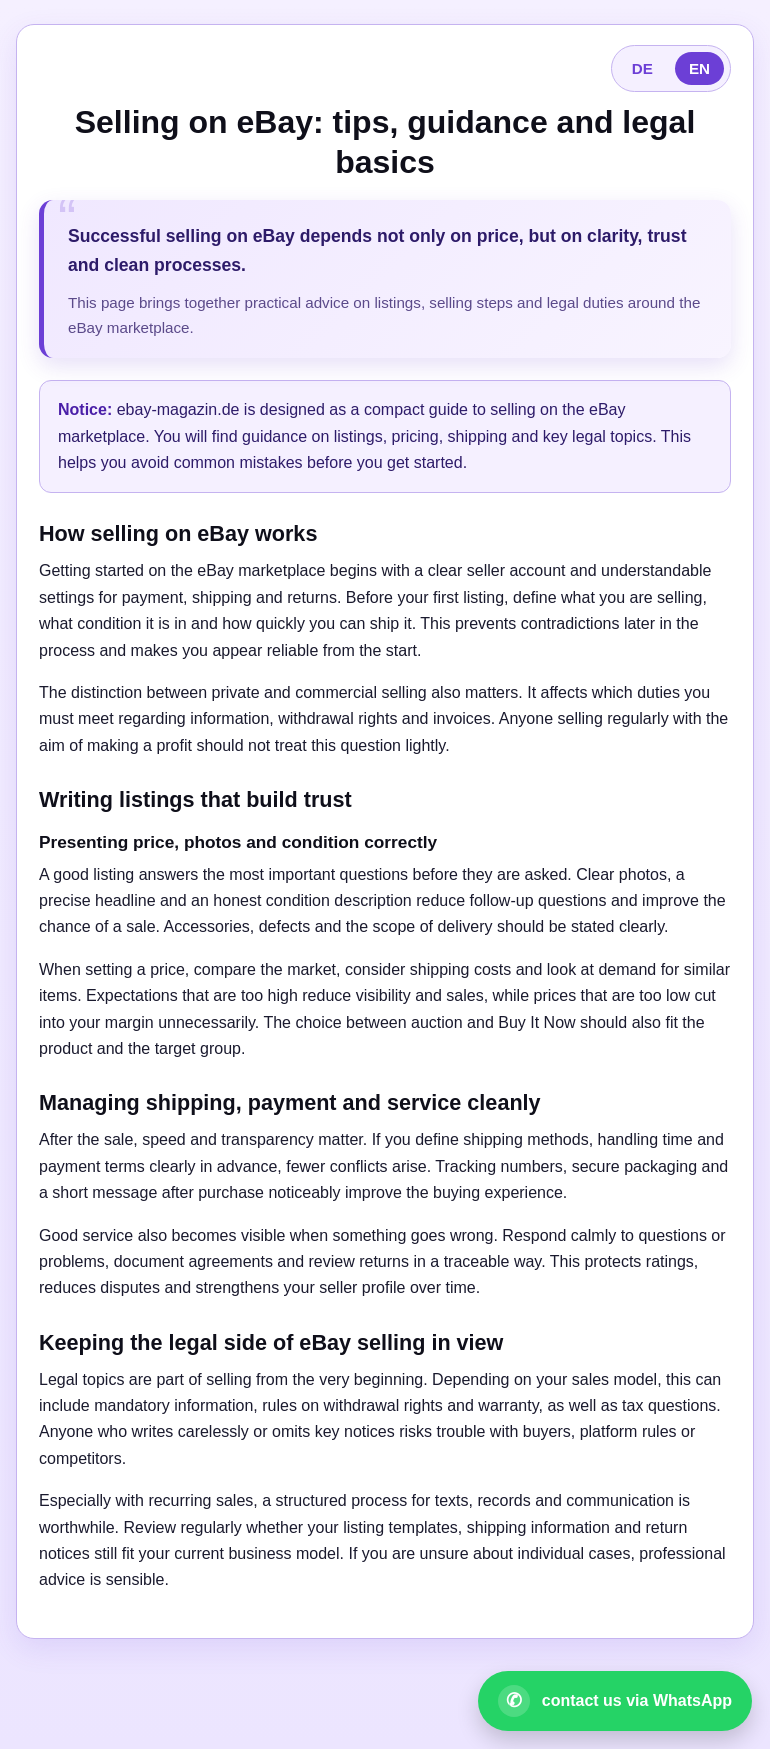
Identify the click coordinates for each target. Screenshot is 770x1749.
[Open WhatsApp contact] (615, 1701)
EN (699, 68)
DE (642, 68)
